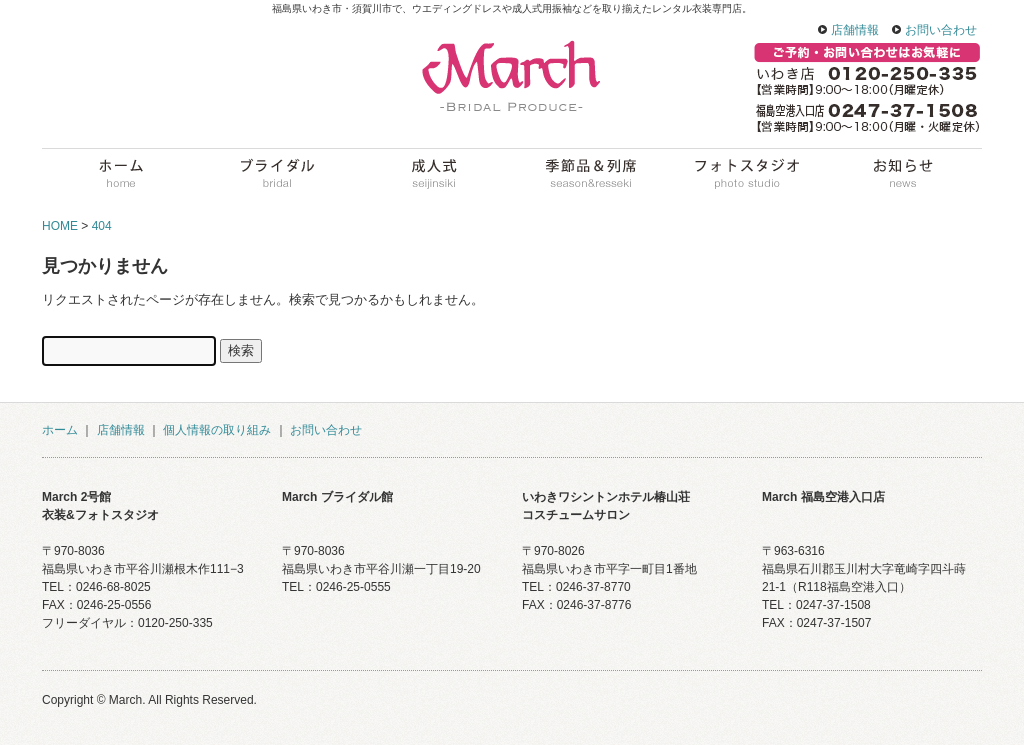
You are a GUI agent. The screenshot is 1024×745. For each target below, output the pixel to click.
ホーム (60, 430)
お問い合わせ (941, 30)
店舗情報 (855, 30)
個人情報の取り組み (217, 430)
